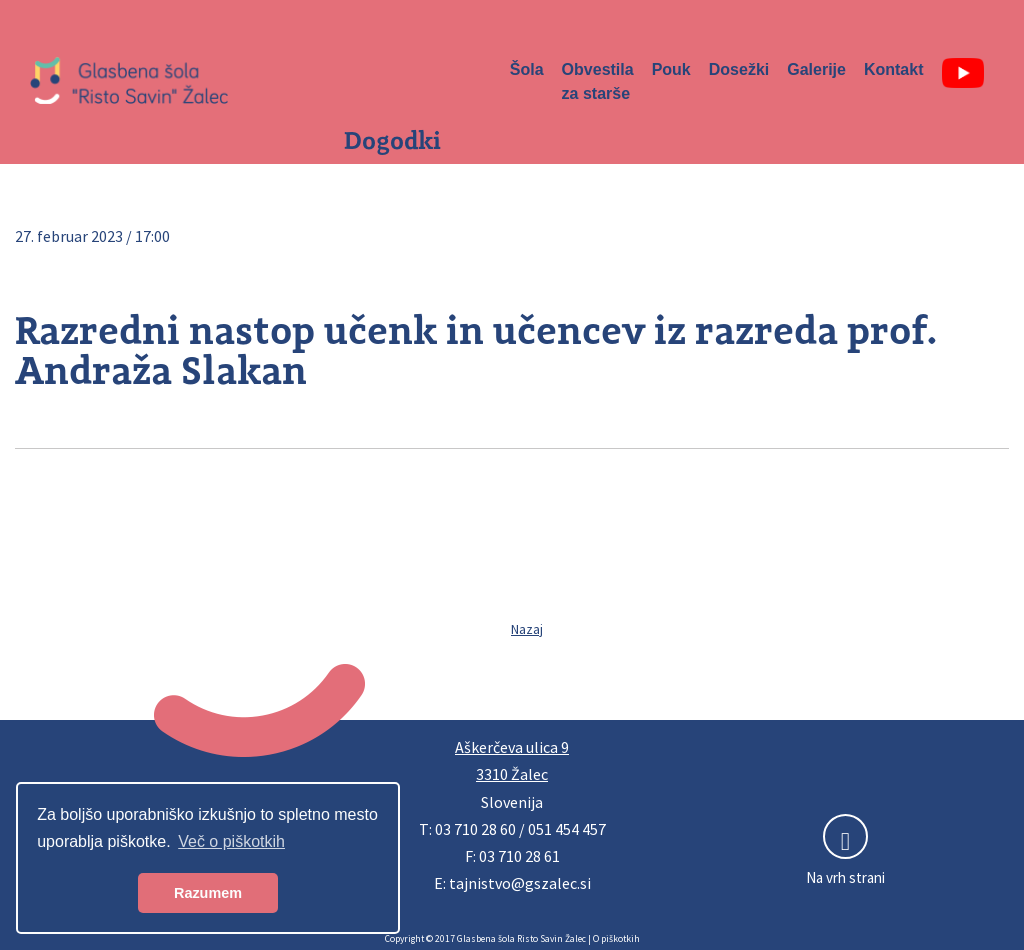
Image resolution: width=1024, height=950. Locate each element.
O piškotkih (616, 939)
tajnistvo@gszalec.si (520, 883)
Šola (527, 69)
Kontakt (894, 69)
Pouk (671, 69)
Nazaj (527, 629)
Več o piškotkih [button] (231, 841)
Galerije (816, 69)
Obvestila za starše (598, 81)
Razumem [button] (208, 893)
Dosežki (739, 69)
